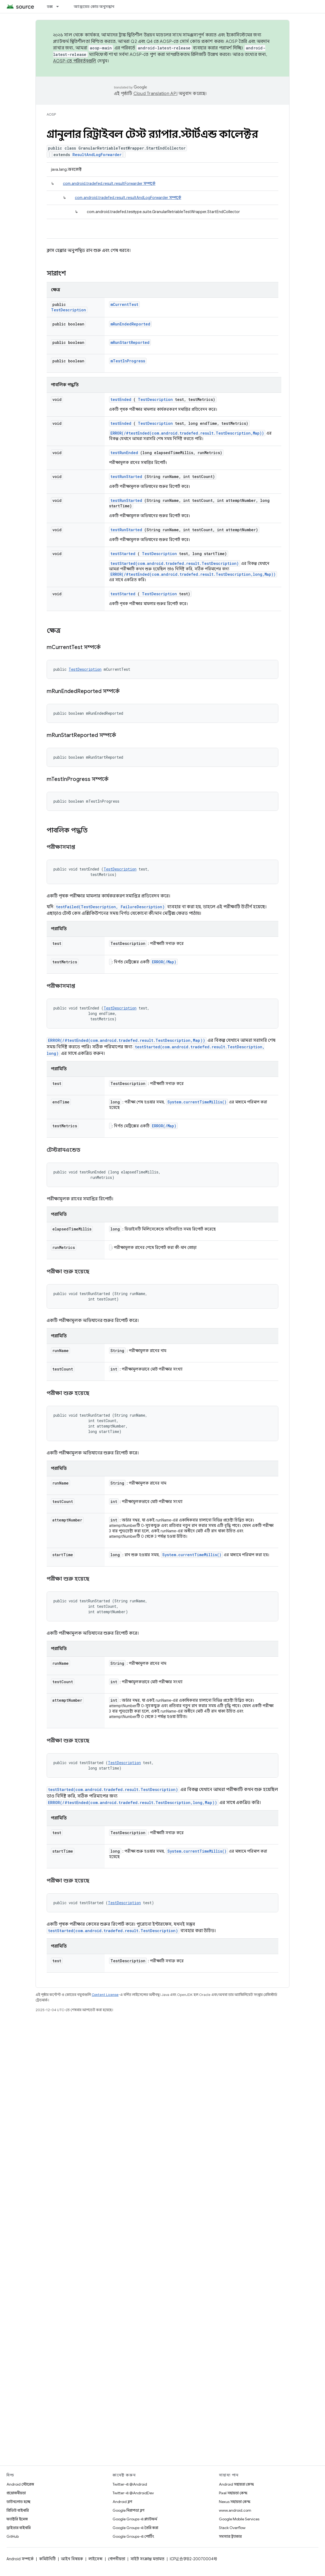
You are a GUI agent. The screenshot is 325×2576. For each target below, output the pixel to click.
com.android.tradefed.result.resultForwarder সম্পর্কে (109, 183)
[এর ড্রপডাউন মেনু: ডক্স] (60, 6)
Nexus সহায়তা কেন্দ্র (234, 2501)
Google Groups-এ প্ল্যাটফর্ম (135, 2519)
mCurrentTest (124, 304)
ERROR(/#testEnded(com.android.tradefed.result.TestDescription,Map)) (187, 433)
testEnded (120, 399)
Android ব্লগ (122, 2501)
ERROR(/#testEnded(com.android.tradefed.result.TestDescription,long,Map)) (193, 574)
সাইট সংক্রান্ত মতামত (147, 2559)
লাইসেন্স (95, 2559)
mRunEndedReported (130, 324)
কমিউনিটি (47, 2559)
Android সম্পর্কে (20, 2559)
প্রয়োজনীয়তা (16, 2492)
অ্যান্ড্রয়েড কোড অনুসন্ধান (94, 6)
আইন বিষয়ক (72, 2559)
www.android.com (235, 2510)
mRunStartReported (129, 342)
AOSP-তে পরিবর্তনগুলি (74, 61)
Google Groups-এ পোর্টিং (133, 2536)
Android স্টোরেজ (20, 2484)
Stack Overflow (232, 2527)
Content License (105, 1994)
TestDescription (68, 309)
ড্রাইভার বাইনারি (19, 2527)
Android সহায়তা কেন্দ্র (236, 2484)
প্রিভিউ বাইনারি (18, 2510)
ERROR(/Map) (164, 961)
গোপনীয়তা (116, 2559)
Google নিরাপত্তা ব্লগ (128, 2510)
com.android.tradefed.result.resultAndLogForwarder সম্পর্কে (128, 197)
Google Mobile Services (239, 2519)
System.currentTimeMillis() (197, 1102)
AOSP (51, 114)
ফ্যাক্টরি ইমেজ (17, 2519)
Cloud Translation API (155, 93)
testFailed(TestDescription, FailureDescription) (110, 906)
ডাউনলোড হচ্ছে (18, 2501)
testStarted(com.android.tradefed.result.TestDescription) (174, 563)
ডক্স (50, 6)
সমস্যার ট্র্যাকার (230, 2536)
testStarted (122, 553)
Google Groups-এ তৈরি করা (135, 2527)
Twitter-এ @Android (130, 2484)
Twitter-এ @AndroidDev (133, 2492)
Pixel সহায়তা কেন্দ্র (233, 2492)
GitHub (13, 2536)
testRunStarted (126, 476)
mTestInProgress (127, 360)
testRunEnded (124, 452)
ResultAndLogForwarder (97, 154)
